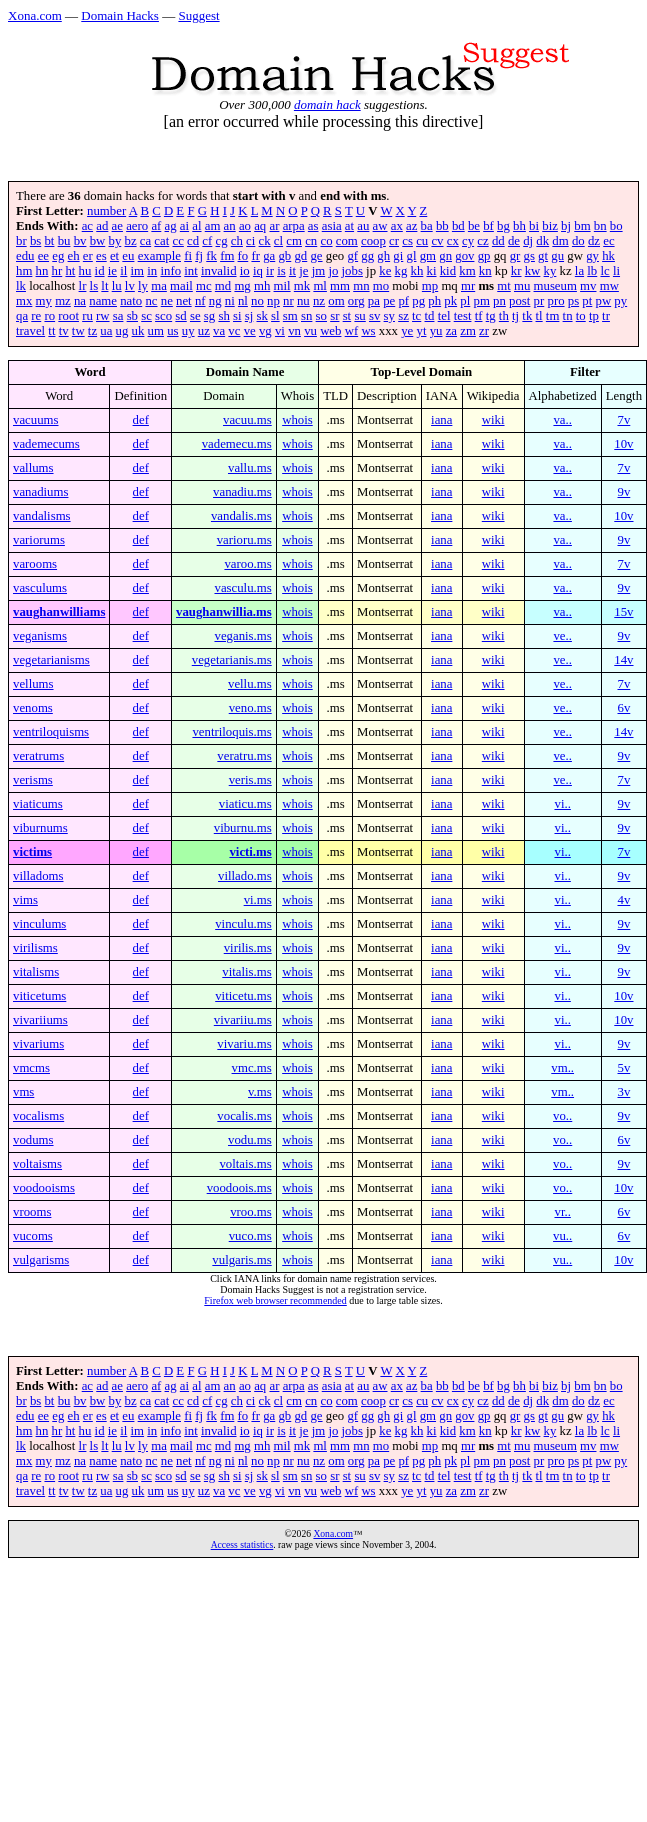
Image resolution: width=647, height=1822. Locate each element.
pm (482, 301)
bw (98, 241)
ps (573, 301)
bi (534, 226)
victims (32, 852)
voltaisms (37, 1164)
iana (441, 420)
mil (282, 286)
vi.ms (258, 900)
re (36, 316)
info (170, 271)
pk (450, 301)
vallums (33, 468)
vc (234, 331)
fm (227, 256)
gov (464, 256)
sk (262, 316)
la (579, 271)
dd (498, 241)
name (103, 301)
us (172, 331)
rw (103, 316)
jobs (352, 271)
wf (352, 331)
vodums (33, 1140)
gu (557, 256)
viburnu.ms (243, 828)
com (347, 241)
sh (223, 316)
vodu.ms (250, 1140)
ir (270, 271)
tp (594, 316)
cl (278, 241)
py (620, 301)
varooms (35, 564)
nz (319, 301)
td (430, 316)
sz (403, 316)
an (230, 226)
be (474, 226)
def (141, 420)
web (330, 331)
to (581, 316)
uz (204, 331)
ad (102, 226)
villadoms (38, 876)
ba (427, 226)
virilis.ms (248, 948)
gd (300, 256)
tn (568, 316)
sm (290, 316)
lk (21, 286)
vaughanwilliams (59, 612)
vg (265, 331)
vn (294, 331)
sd (180, 316)
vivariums (38, 1044)
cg (222, 241)
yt (422, 331)
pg (418, 301)
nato (131, 301)
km (467, 271)
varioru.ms (244, 540)
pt (587, 301)
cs (407, 241)
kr (516, 271)
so (321, 316)
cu (422, 241)
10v (623, 444)
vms (23, 1092)
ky (550, 271)
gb (284, 256)
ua (106, 331)
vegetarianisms (51, 660)
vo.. (562, 1116)
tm (553, 316)
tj (515, 316)
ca (145, 241)
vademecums (46, 444)
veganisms (40, 636)
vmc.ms (252, 1068)
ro (49, 316)
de (514, 241)
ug (122, 331)
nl (243, 301)
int (191, 271)
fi (188, 256)
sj (249, 316)
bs (35, 241)
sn (306, 316)
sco (163, 316)
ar (274, 226)
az (411, 226)
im (138, 271)
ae (117, 226)
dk (542, 241)
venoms (33, 708)
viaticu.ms (245, 804)
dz (594, 241)
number (106, 211)
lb (592, 271)
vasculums (40, 588)
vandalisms (42, 516)
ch (237, 241)
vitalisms (36, 972)
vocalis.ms (244, 1116)
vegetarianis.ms (232, 660)
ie (112, 271)
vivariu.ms (244, 1044)
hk (608, 256)
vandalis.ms (241, 516)
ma (159, 286)
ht (70, 271)
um (156, 331)
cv (437, 241)
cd (193, 241)
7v (624, 420)
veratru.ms (244, 756)
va (219, 331)
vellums (33, 684)
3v (624, 1092)
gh (383, 256)
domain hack (327, 104)
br (21, 241)
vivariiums (40, 1020)
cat (161, 241)
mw (609, 286)
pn (499, 301)
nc (151, 301)
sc (146, 316)
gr (515, 256)
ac (87, 226)
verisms (33, 780)
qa (22, 316)
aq (260, 226)
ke (385, 271)
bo (616, 226)
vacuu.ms (247, 420)
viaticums (38, 804)
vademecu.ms (237, 444)
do (578, 241)
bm (582, 226)
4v (624, 900)
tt (51, 331)
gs (529, 256)
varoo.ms (247, 564)
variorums (39, 540)
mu (522, 286)
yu (436, 331)
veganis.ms (242, 636)
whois (297, 420)
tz (92, 331)
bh (519, 226)
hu (85, 271)
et (114, 256)
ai (184, 226)
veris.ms (250, 780)
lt (104, 286)
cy (468, 241)
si (237, 316)
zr (484, 331)
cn (311, 241)
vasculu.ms (242, 588)
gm (428, 256)
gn (445, 256)
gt (543, 256)
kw (533, 271)
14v (623, 660)
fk (211, 256)
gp (484, 256)
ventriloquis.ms (231, 732)
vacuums (36, 420)
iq (258, 271)
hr (57, 271)
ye (407, 331)
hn (42, 271)
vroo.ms (251, 1212)
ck (265, 241)
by (114, 241)
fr (255, 256)
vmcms (31, 1068)
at (349, 226)
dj (528, 241)
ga (269, 256)
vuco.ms (250, 1236)
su (359, 316)
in (152, 271)
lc (604, 271)
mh (262, 286)
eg (58, 256)
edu (25, 256)
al (196, 226)
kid (448, 271)
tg (491, 316)
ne (167, 301)
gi (398, 256)
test (463, 316)
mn (361, 286)
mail (181, 286)
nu (303, 301)
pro (555, 301)
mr (468, 286)
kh (417, 271)
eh (74, 256)
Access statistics (242, 1544)
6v (624, 708)
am (213, 226)
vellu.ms (250, 684)
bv (80, 241)
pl (465, 301)
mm (340, 286)
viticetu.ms (243, 996)
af (156, 226)
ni (230, 301)
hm (24, 271)
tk (527, 316)
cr (394, 241)
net (184, 301)
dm (560, 241)
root (68, 316)
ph (434, 301)
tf (479, 316)
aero (137, 226)
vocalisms (38, 1116)
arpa (294, 226)
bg (503, 226)
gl (412, 256)
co (326, 241)
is (281, 271)
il (123, 271)
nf (200, 301)
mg (242, 286)
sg (209, 316)
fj (199, 256)
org (356, 301)
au (363, 226)
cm (294, 241)
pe (389, 301)
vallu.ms (250, 468)
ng (215, 301)
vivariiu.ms (243, 1020)
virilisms (35, 948)
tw (78, 331)
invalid (219, 271)
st (347, 316)
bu (64, 241)
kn (485, 271)
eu (128, 256)
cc (177, 241)
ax (397, 226)
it (292, 271)
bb (442, 226)
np (273, 301)
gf (352, 256)
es (101, 256)
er (88, 256)
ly (143, 286)
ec (608, 241)
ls (94, 286)
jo (333, 271)
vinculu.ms (243, 924)
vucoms (33, 1236)
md (223, 286)
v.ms (260, 1092)
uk (138, 331)
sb (132, 316)
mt (504, 286)
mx (24, 301)
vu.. (562, 1236)
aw (380, 226)
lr (83, 286)
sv (374, 316)
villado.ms (245, 876)
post (519, 301)
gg (367, 256)
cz (482, 241)
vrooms (32, 1212)
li (616, 271)
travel (30, 331)
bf (488, 226)
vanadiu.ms (242, 492)
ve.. (562, 636)
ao (245, 226)
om (336, 301)
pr (539, 301)
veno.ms (250, 708)
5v (624, 1068)
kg (401, 271)
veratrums (38, 756)
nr (288, 301)
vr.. (562, 1212)
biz (550, 226)
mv (588, 286)
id (100, 271)
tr (606, 316)
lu (117, 286)
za (451, 331)
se (195, 316)
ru (87, 316)
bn (600, 226)
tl (539, 316)
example (159, 256)
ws (368, 331)
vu (310, 331)
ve (250, 331)
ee (43, 256)
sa (118, 316)
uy (188, 331)
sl (275, 316)
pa (374, 301)
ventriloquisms (51, 732)
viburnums (40, 828)
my (44, 301)
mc (204, 286)
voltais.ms (245, 1164)
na (80, 301)
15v (623, 612)
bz (130, 241)
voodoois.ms (239, 1188)
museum (555, 286)
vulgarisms (41, 1260)
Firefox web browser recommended (275, 1300)
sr (334, 316)
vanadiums (40, 492)
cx (453, 241)
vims (25, 900)
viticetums (39, 996)
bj (566, 226)
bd (458, 226)
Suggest (198, 15)
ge (316, 256)
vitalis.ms (246, 972)
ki (432, 271)
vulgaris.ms (241, 1260)
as (313, 226)
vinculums (39, 924)
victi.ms (250, 852)
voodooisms (44, 1188)
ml (320, 286)
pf (403, 301)
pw (604, 301)
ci (250, 241)
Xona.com (35, 15)
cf (207, 241)
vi (280, 331)
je (303, 271)
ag (171, 226)
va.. (562, 420)
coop (373, 241)
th (504, 316)
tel (444, 316)
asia (332, 226)
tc (416, 316)
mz (63, 301)
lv (130, 286)
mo (381, 286)
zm (468, 331)
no (257, 301)
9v (624, 492)
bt (49, 241)
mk (302, 286)
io (245, 271)
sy (389, 316)
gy (592, 256)
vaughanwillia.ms (224, 612)
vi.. (562, 804)
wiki (493, 420)
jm (319, 271)
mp (430, 286)
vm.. (562, 1068)
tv (64, 331)
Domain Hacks (120, 15)
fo (243, 256)
